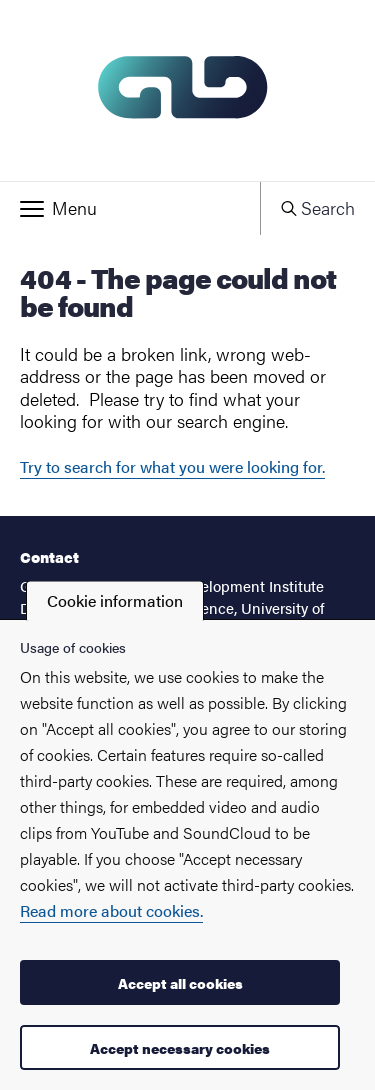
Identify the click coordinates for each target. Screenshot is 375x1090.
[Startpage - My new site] (187, 90)
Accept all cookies (180, 983)
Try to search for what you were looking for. (172, 466)
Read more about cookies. (111, 910)
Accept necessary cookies (180, 1048)
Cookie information (115, 600)
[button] (130, 208)
